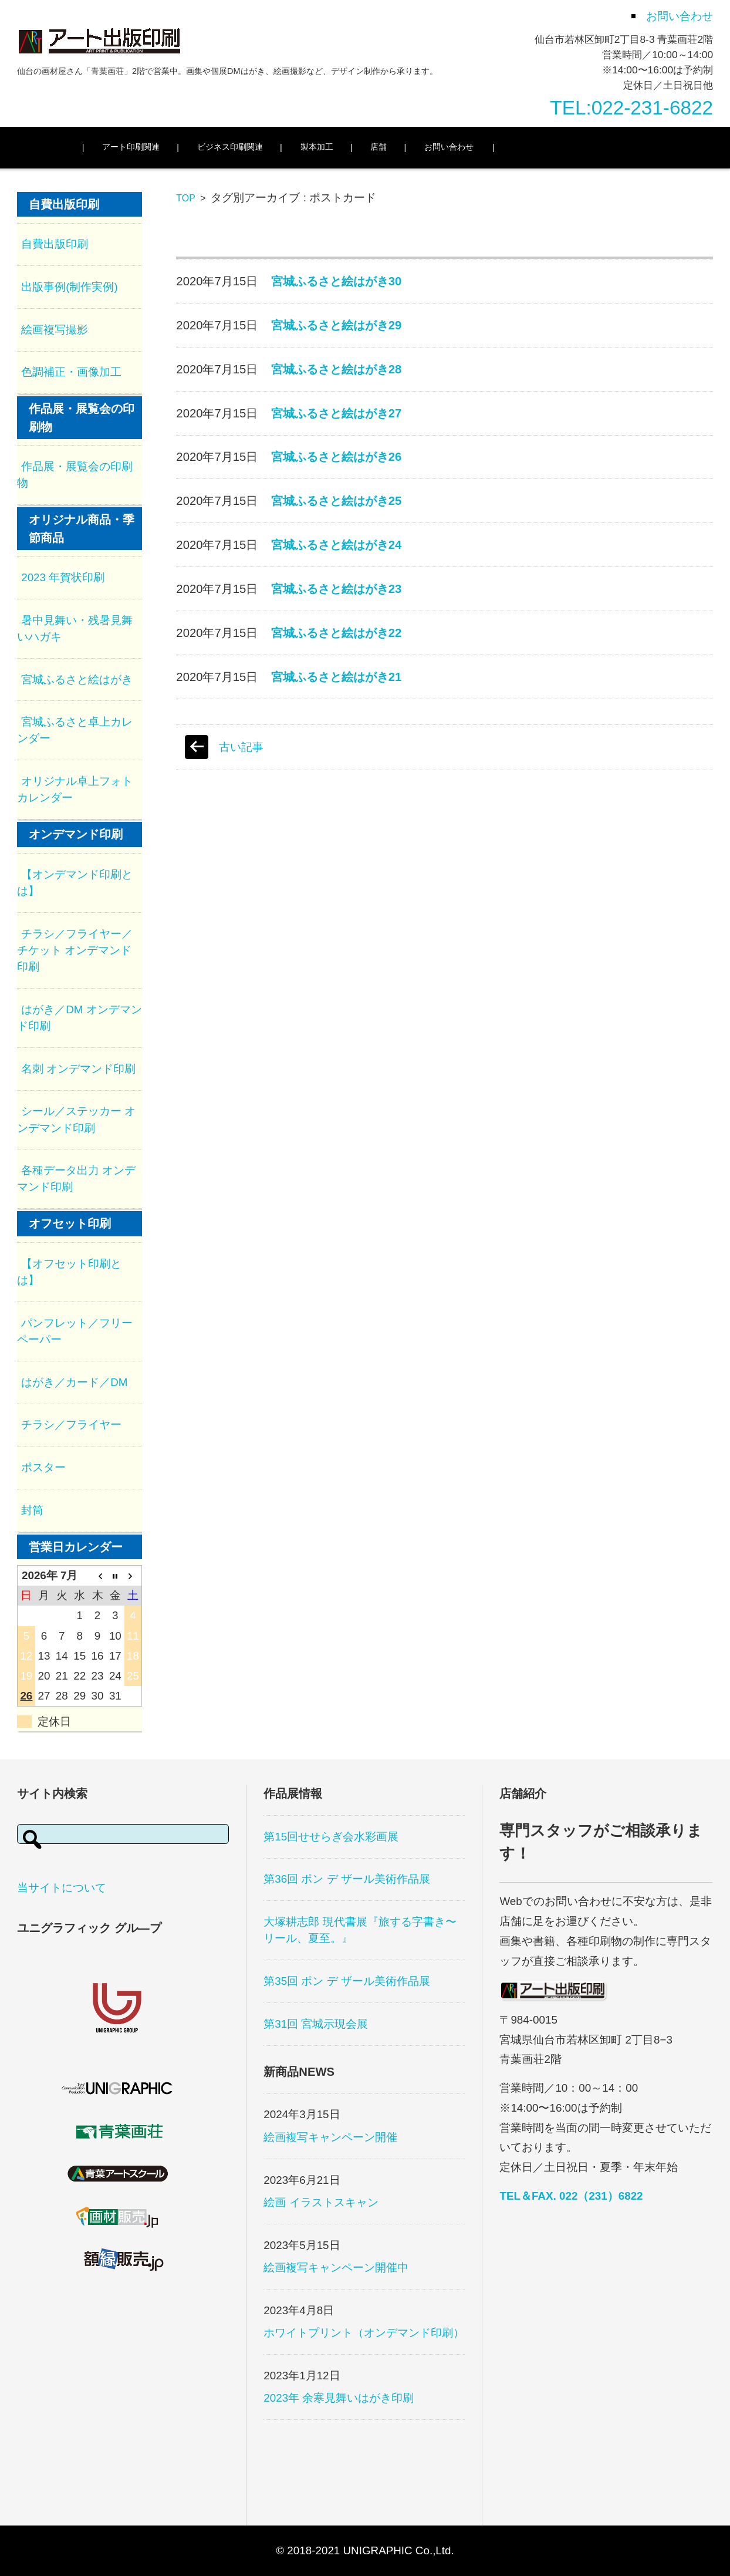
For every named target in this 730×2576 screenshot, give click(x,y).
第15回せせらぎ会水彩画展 (330, 1836)
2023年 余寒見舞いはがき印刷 (338, 2398)
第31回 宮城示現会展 (315, 2024)
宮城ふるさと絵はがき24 (336, 544)
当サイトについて (61, 1888)
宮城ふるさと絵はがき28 (336, 369)
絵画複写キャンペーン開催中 (335, 2267)
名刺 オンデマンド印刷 (78, 1069)
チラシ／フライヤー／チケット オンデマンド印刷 (75, 950)
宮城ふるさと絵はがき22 (336, 632)
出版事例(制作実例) (69, 287)
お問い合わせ (469, 146)
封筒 (32, 1510)
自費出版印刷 (54, 244)
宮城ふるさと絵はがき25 (336, 500)
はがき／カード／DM (74, 1382)
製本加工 (336, 146)
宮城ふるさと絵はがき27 (336, 413)
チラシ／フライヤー (71, 1424)
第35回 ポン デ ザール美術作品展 (346, 1981)
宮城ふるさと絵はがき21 (336, 676)
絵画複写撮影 (54, 329)
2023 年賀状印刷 (62, 577)
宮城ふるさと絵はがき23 (336, 588)
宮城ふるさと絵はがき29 (336, 325)
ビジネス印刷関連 (250, 146)
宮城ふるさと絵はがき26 (336, 456)
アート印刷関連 (151, 146)
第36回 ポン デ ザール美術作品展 (346, 1879)
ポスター (43, 1467)
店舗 (399, 146)
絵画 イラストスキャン (320, 2202)
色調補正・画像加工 (71, 372)
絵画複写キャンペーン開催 (330, 2137)
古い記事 (241, 747)
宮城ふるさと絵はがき (77, 679)
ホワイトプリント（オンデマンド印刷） (363, 2333)
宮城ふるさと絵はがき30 (336, 281)
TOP (185, 198)
